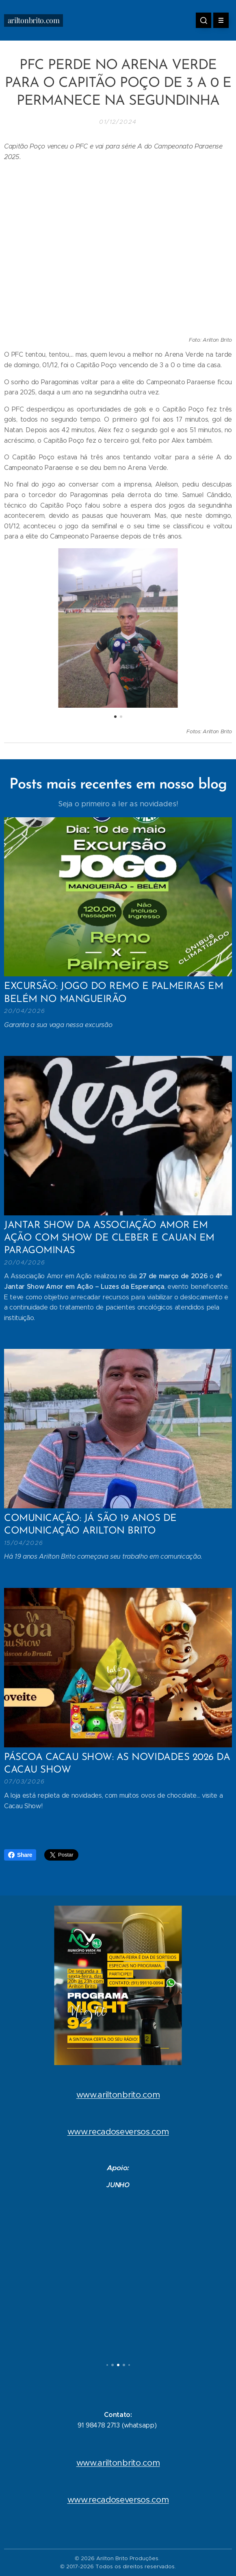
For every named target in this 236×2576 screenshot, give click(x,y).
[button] (203, 20)
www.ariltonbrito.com (118, 2094)
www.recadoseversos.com (118, 2131)
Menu (218, 20)
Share (20, 1855)
